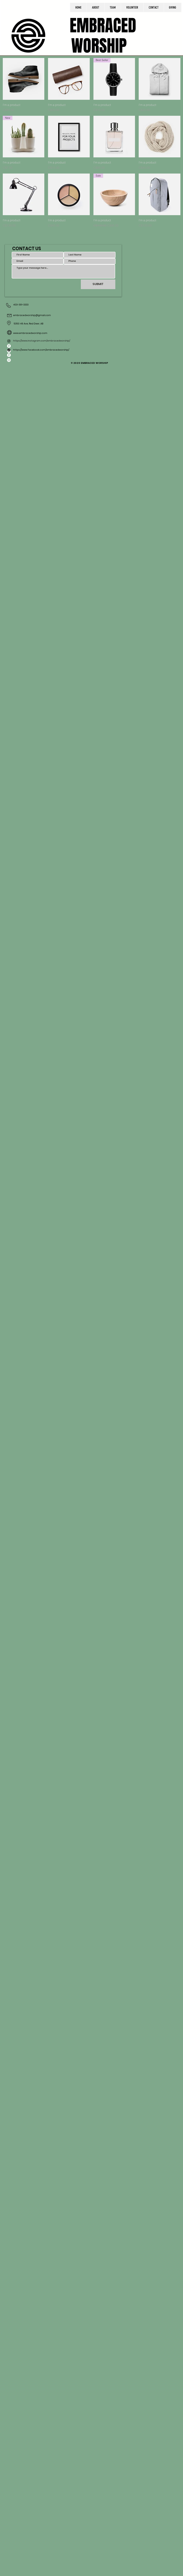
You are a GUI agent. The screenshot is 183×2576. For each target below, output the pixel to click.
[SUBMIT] (98, 284)
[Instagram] (9, 360)
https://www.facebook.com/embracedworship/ (41, 349)
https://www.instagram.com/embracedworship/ (41, 340)
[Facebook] (9, 346)
